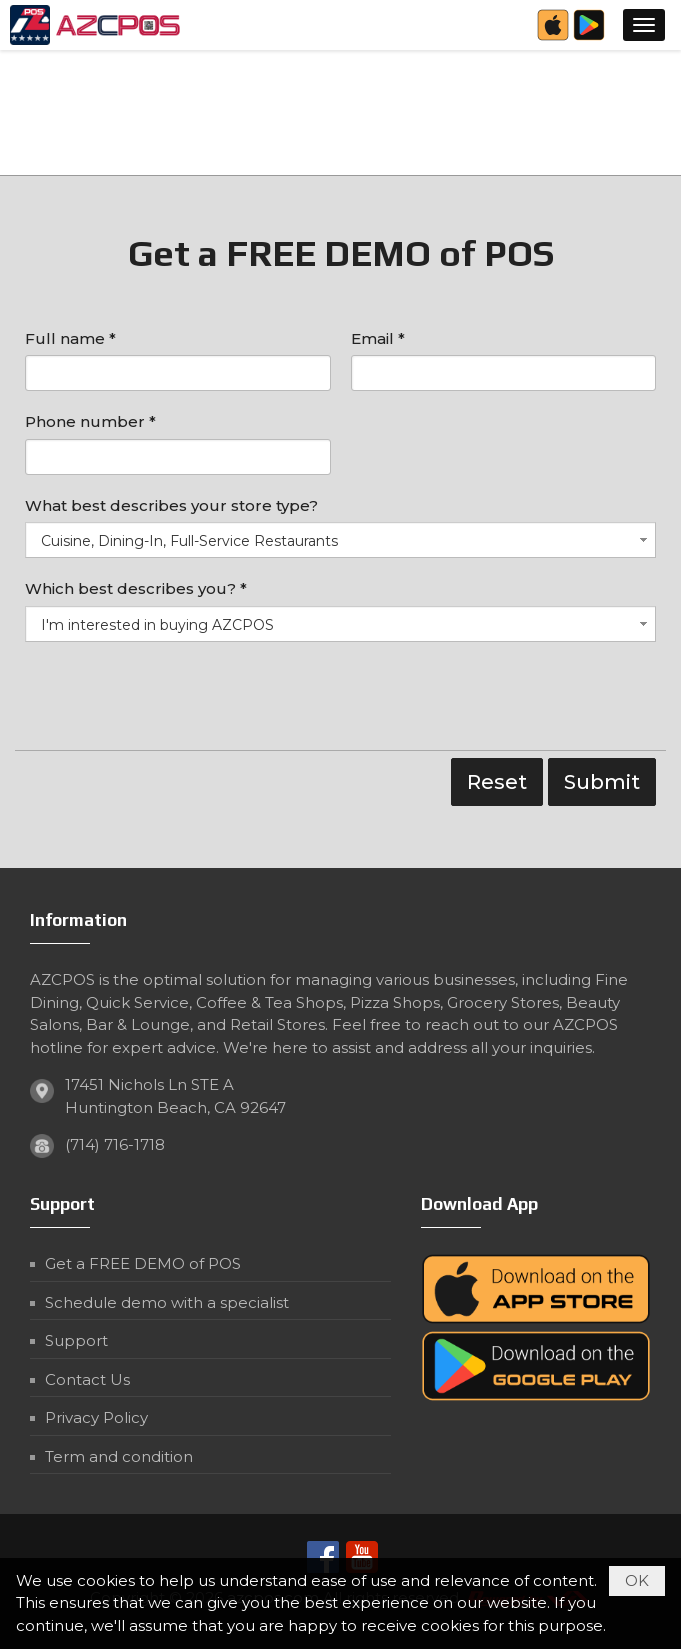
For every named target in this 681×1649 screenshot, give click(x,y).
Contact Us (87, 1379)
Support (76, 1340)
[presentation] (177, 701)
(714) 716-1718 (115, 1144)
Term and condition (119, 1456)
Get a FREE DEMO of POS (143, 1263)
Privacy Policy (96, 1417)
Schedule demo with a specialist (167, 1302)
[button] (644, 25)
